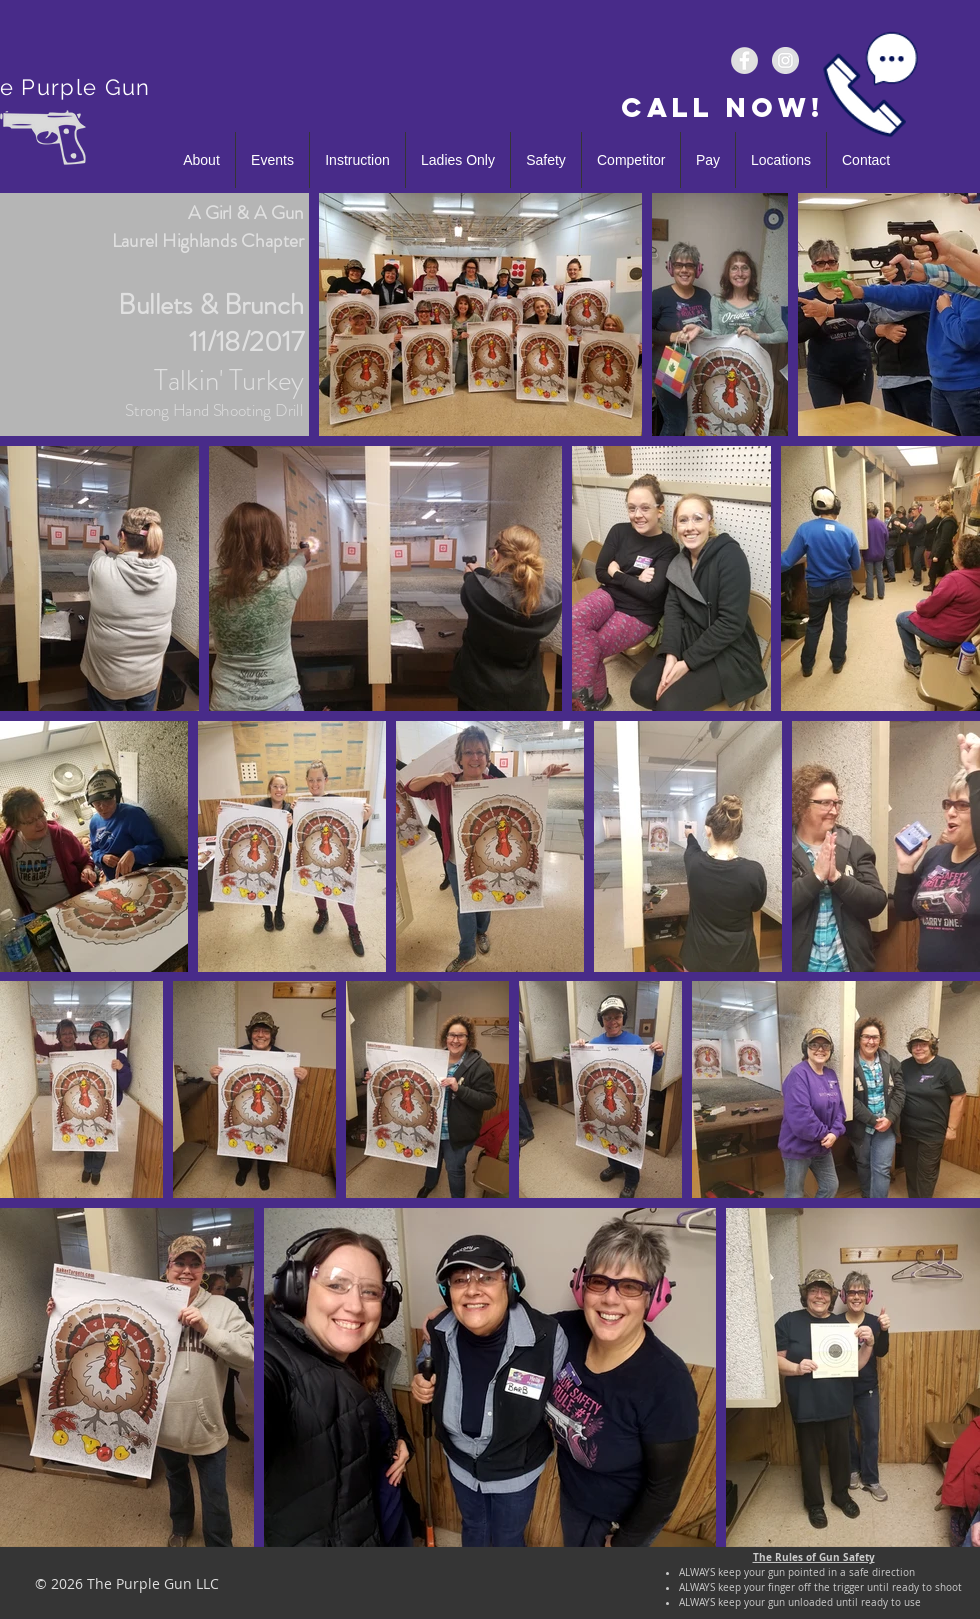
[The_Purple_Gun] (785, 60)
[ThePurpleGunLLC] (744, 60)
